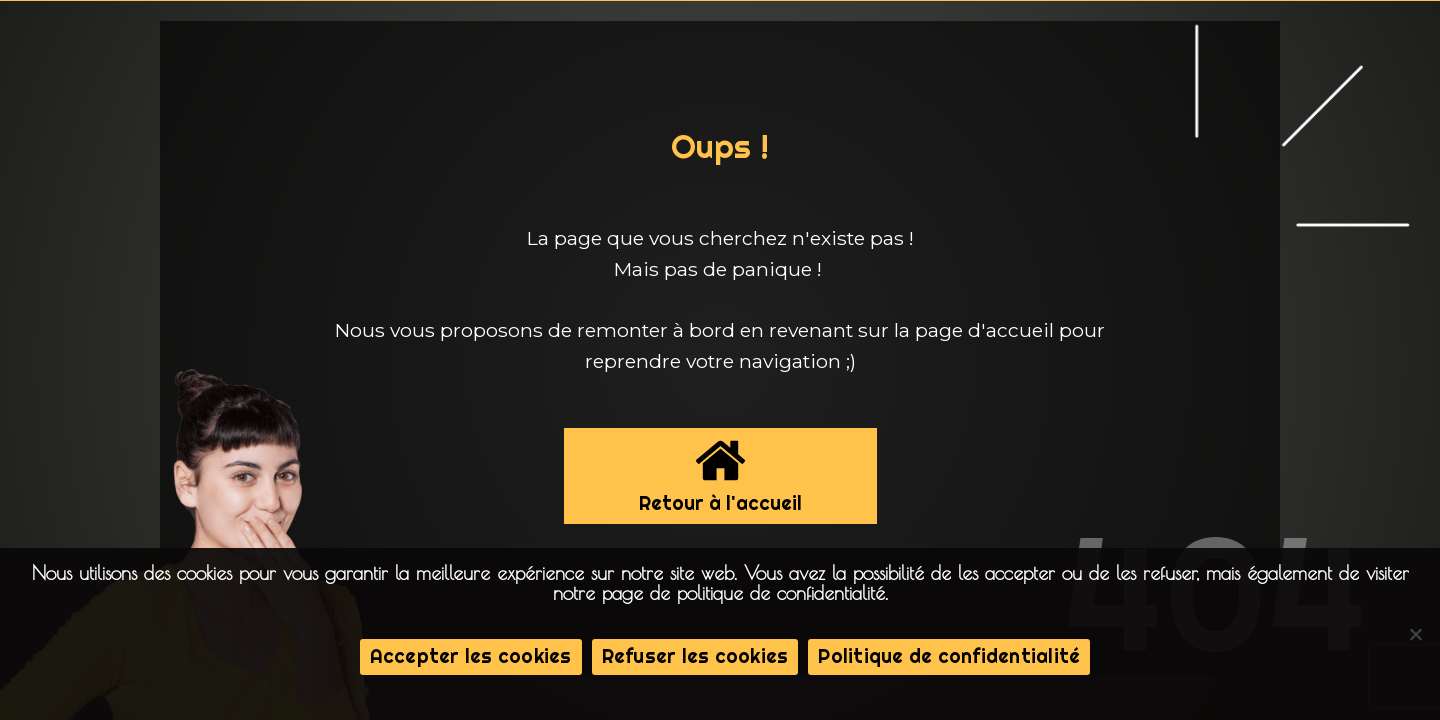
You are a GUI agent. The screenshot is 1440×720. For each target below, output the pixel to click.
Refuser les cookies (695, 656)
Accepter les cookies (471, 656)
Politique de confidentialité (949, 656)
